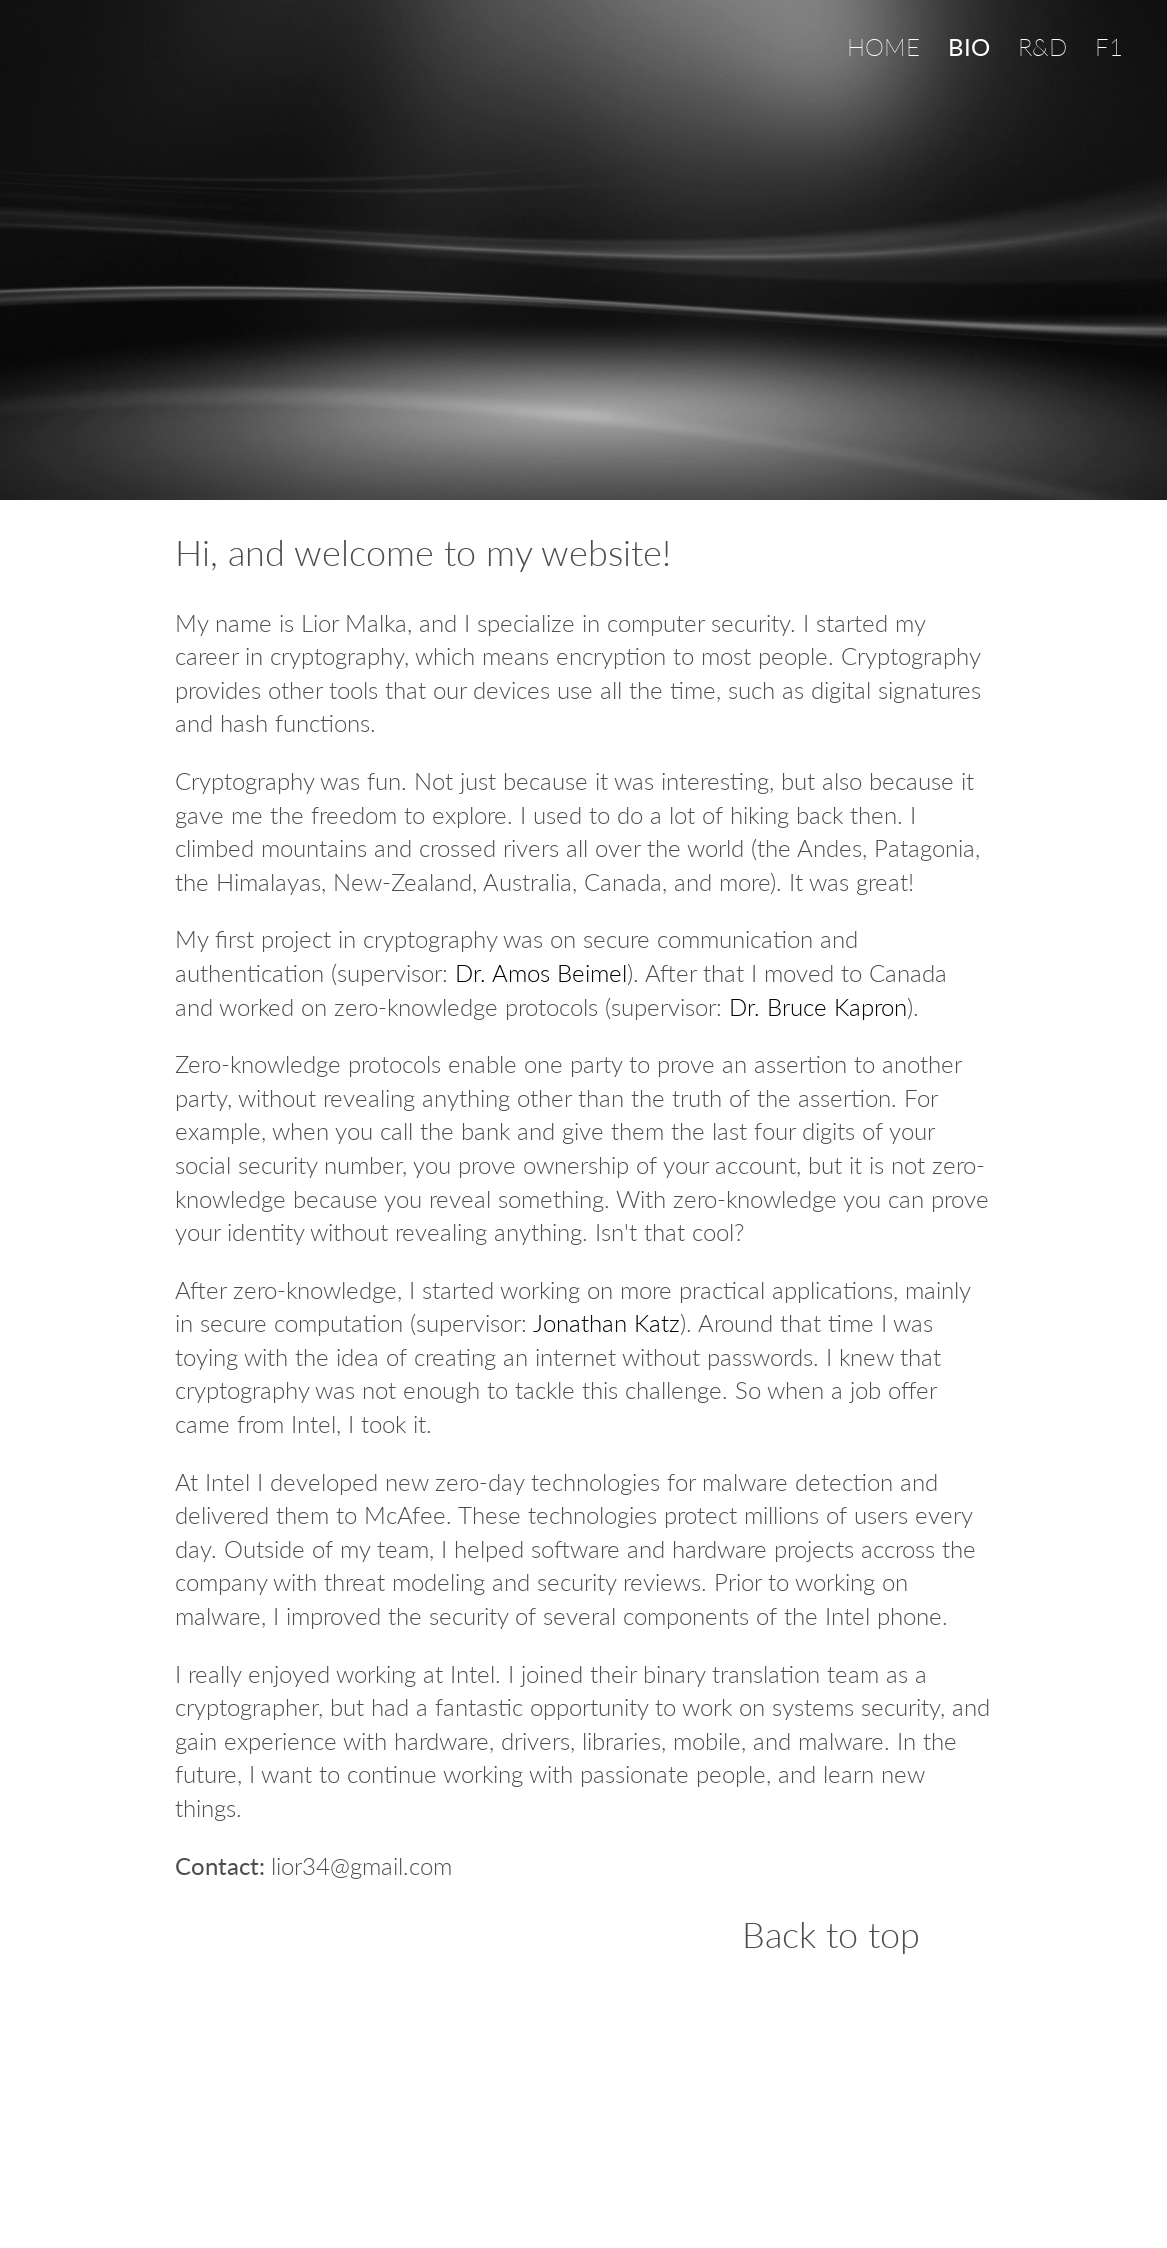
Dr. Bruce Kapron (818, 1006)
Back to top (831, 1935)
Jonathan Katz (606, 1322)
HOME (883, 46)
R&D (1042, 46)
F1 (1109, 46)
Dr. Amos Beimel (541, 972)
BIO (969, 46)
